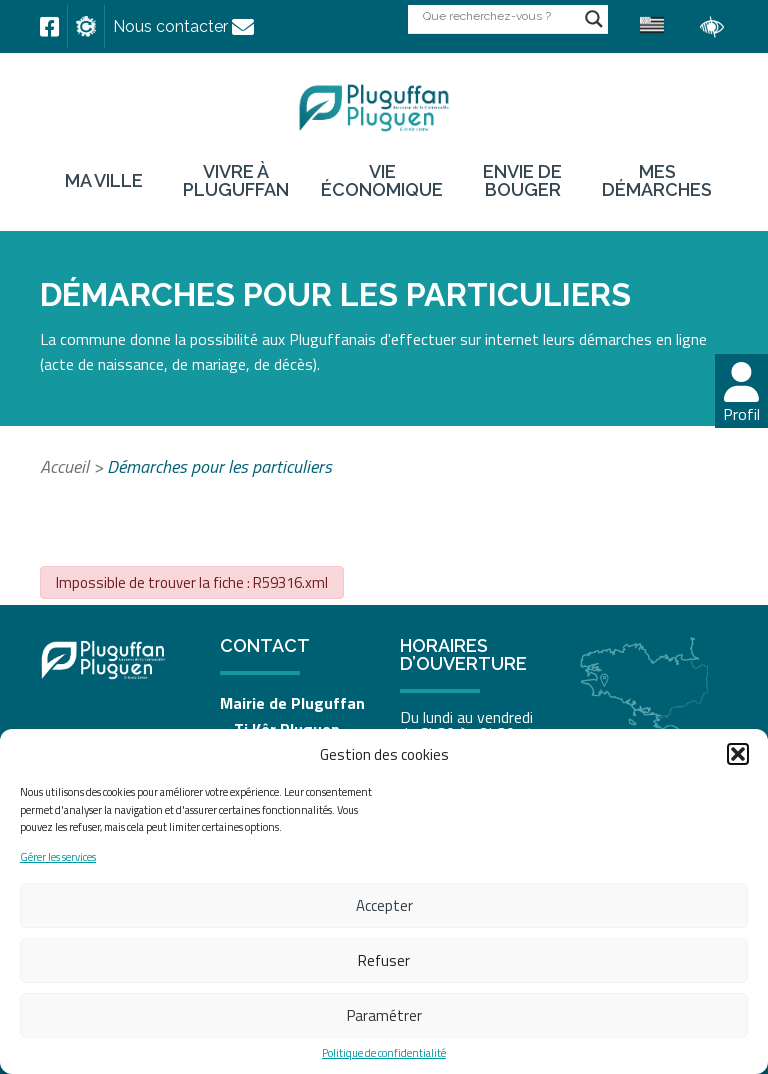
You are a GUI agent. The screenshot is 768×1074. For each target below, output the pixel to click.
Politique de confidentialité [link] (384, 1053)
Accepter (384, 905)
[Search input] (499, 15)
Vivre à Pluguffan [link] (236, 181)
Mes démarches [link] (657, 181)
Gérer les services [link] (58, 857)
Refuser (384, 960)
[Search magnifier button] (594, 19)
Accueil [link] (64, 466)
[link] (49, 27)
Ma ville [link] (104, 181)
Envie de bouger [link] (522, 181)
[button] (738, 754)
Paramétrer (384, 1015)
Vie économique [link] (382, 181)
